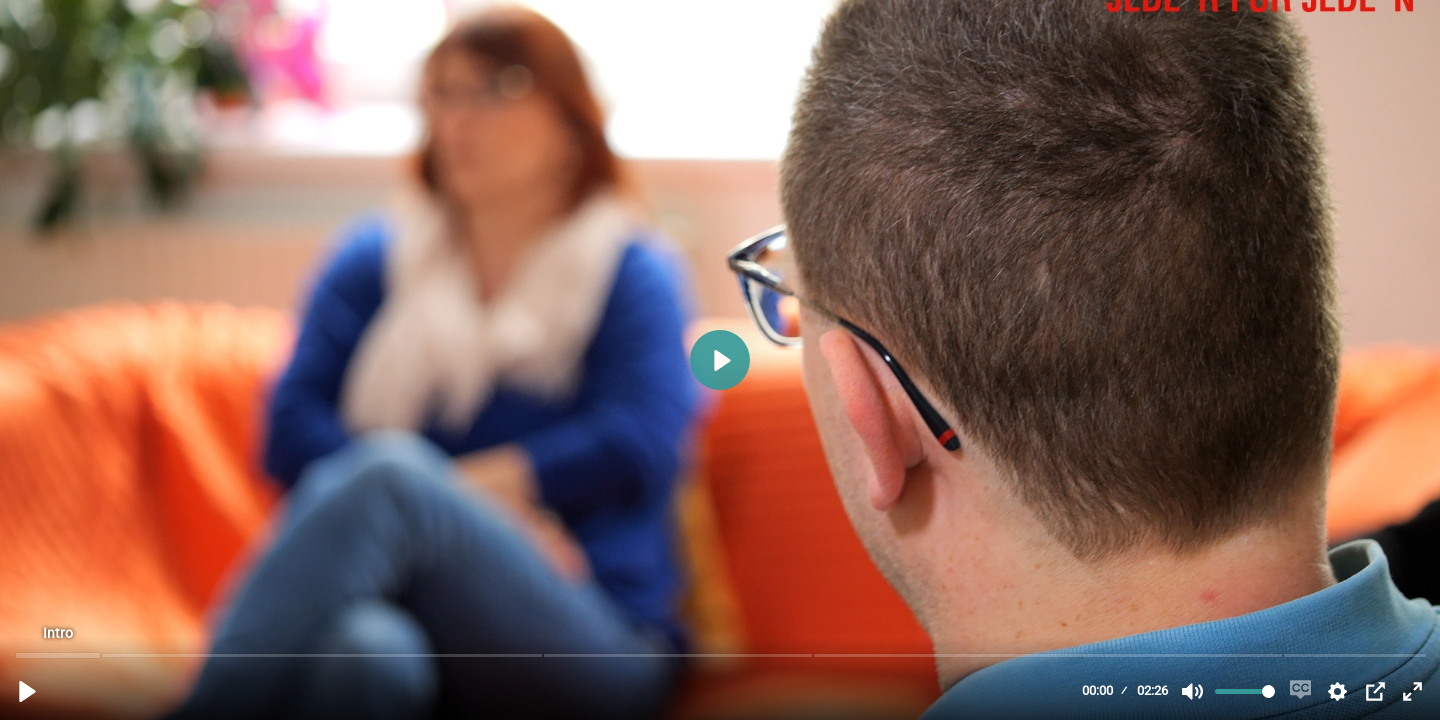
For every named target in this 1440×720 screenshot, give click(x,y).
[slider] (722, 654)
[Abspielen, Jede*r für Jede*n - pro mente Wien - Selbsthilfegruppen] (27, 691)
